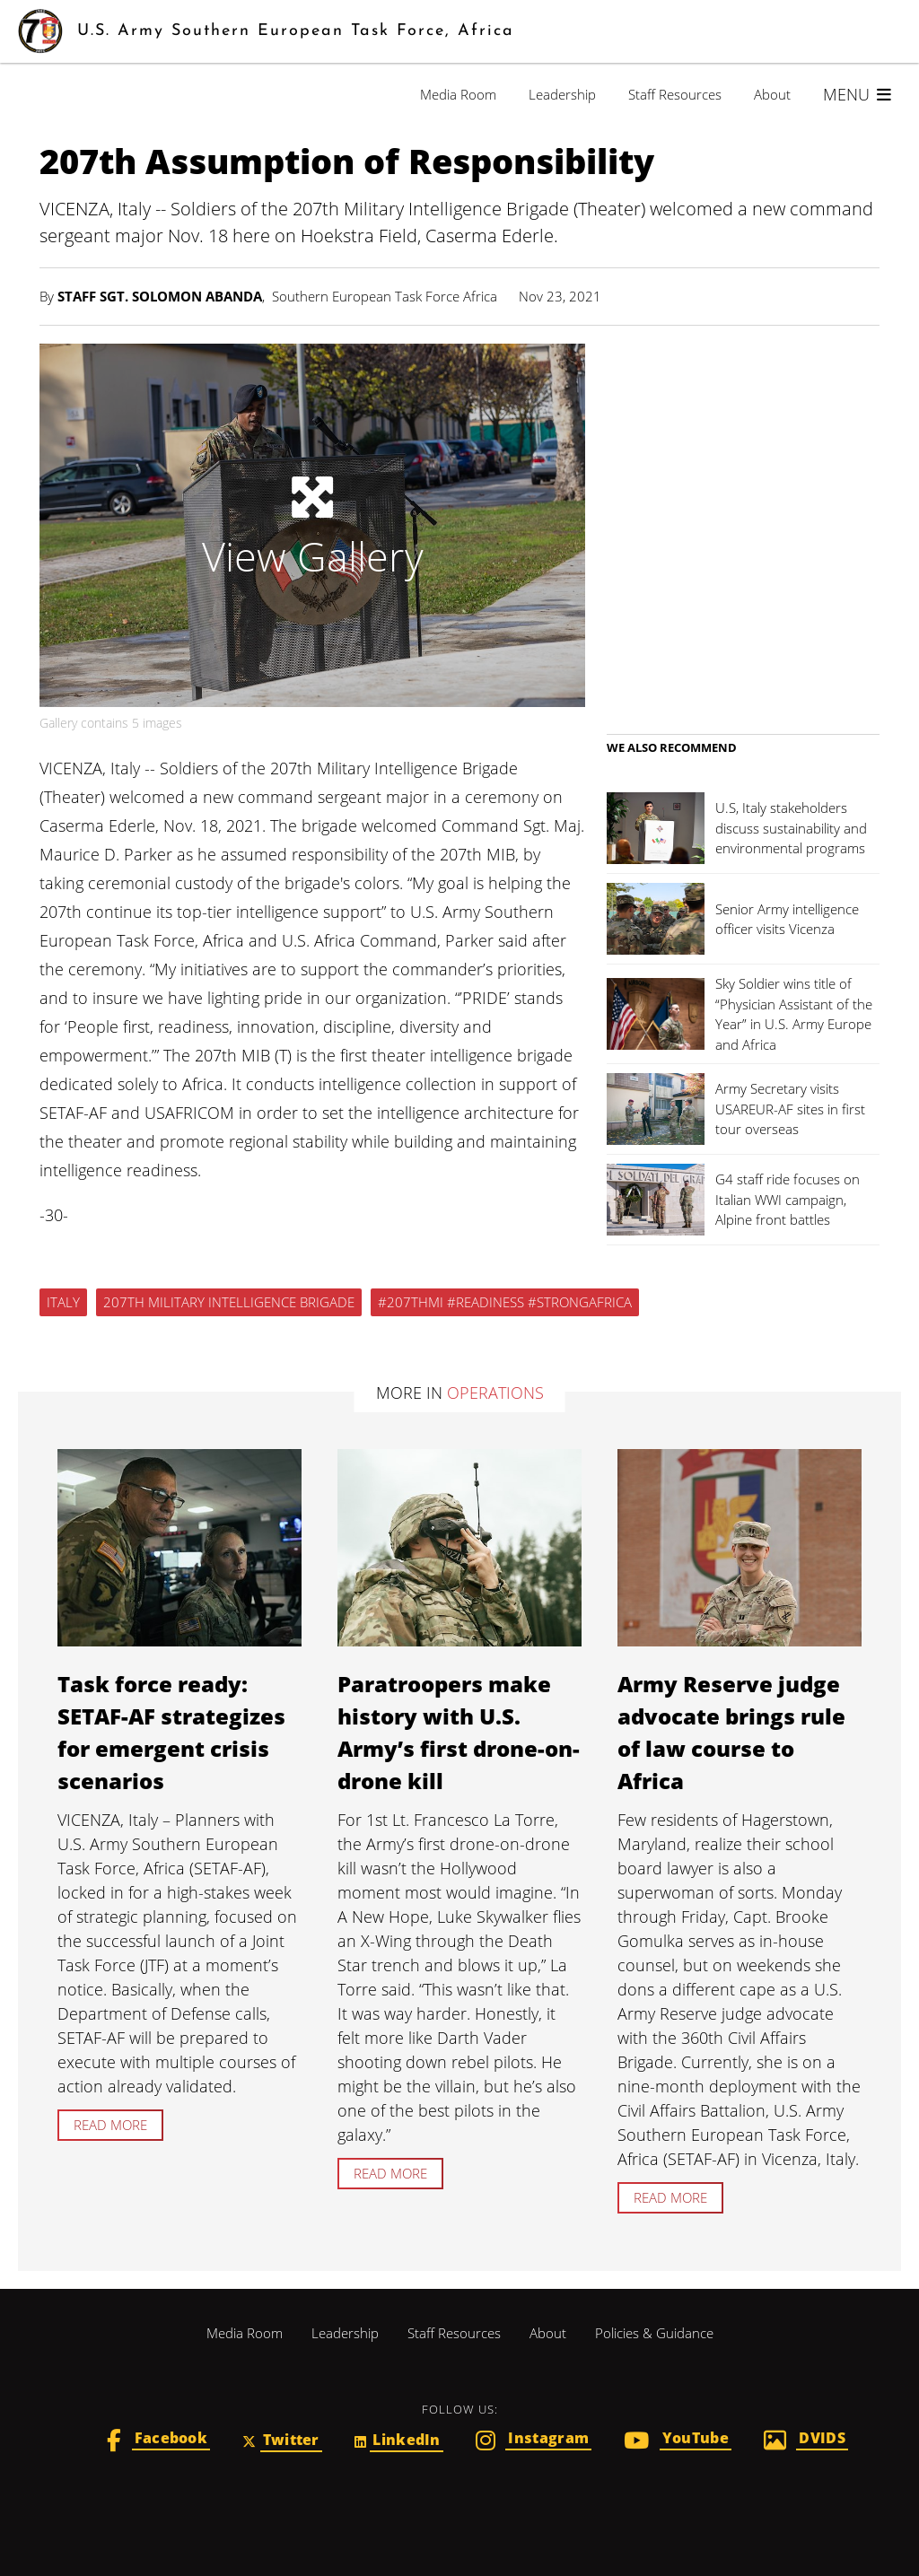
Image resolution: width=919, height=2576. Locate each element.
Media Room (458, 94)
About (772, 94)
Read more (110, 2125)
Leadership (562, 94)
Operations (495, 1392)
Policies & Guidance (654, 2333)
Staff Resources (675, 94)
